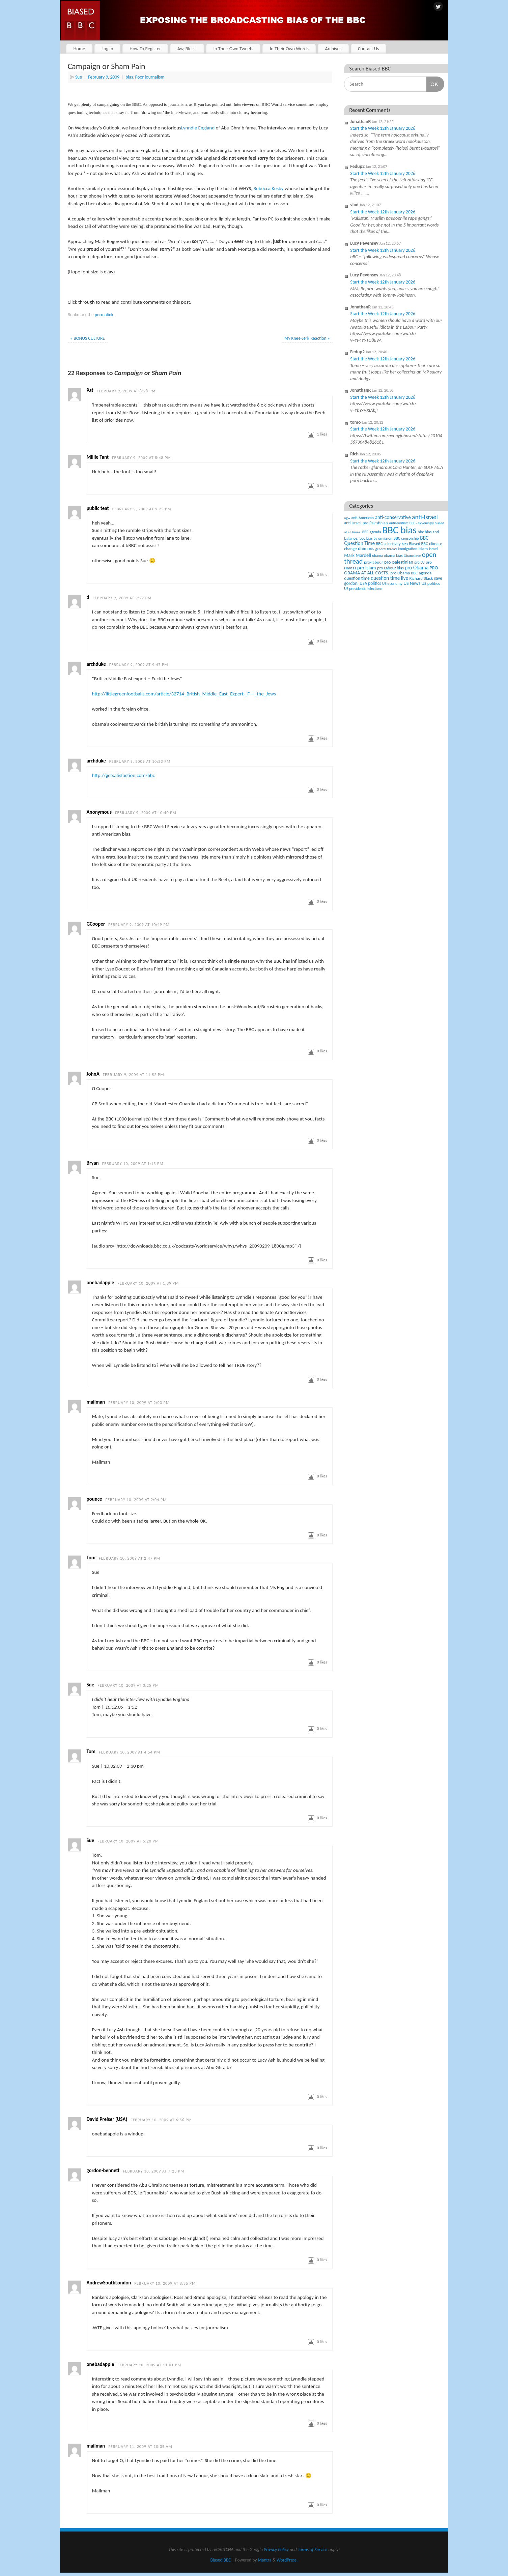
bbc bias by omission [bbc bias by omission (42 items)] (376, 538)
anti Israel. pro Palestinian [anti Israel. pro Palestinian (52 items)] (366, 522)
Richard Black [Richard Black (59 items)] (421, 578)
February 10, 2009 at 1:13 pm (133, 1163)
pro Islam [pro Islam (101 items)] (366, 568)
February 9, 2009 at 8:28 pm (126, 391)
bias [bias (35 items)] (405, 543)
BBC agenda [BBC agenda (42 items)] (371, 532)
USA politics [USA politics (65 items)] (370, 583)
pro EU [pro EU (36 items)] (419, 562)
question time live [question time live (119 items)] (389, 578)
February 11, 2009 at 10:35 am (140, 2446)
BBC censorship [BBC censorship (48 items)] (406, 538)
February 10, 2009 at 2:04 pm (136, 1499)
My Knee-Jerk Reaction (307, 338)
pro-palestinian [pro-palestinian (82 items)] (398, 562)
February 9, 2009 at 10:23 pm (140, 761)
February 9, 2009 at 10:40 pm (145, 812)
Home (79, 49)
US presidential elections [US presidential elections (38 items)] (363, 588)
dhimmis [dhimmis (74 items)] (366, 548)
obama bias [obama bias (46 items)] (393, 555)
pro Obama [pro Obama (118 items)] (416, 567)
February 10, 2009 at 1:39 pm (148, 1283)
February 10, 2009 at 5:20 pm (128, 1841)
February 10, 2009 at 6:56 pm (161, 2120)
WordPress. (287, 2560)
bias (129, 77)
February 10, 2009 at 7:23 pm (153, 2171)
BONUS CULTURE (87, 338)
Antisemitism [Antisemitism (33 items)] (398, 523)
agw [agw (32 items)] (347, 518)
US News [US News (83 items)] (411, 583)
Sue (78, 77)
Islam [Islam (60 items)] (423, 548)
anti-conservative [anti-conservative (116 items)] (393, 517)
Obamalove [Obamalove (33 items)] (412, 555)
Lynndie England (198, 128)
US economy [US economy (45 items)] (392, 583)
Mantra (264, 2560)
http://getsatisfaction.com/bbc (123, 775)
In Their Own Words (289, 49)
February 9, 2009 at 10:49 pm (139, 924)
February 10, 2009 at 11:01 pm (149, 2365)
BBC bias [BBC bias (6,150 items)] (399, 530)
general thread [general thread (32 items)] (386, 549)
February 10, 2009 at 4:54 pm (129, 1752)
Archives (333, 49)
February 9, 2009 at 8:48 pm (141, 457)
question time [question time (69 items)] (357, 578)
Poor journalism (150, 77)
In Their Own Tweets (233, 49)
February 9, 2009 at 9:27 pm (122, 598)
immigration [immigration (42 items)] (407, 548)
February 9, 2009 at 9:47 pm (138, 664)
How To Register (145, 49)
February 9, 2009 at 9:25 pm (141, 509)
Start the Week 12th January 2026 (382, 128)
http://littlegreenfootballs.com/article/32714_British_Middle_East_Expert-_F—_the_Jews (184, 694)
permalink (104, 315)
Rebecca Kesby (268, 188)
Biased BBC (220, 2560)
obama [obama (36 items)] (377, 555)
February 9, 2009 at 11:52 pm (133, 1074)
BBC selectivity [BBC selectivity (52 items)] (388, 543)
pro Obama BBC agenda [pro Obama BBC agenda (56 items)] (410, 572)
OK (432, 84)
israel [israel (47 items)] (433, 548)
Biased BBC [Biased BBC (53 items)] (418, 543)
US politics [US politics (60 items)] (431, 583)
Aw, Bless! (187, 49)
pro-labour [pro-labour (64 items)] (373, 562)
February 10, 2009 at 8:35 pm (165, 2283)
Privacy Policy (276, 2549)
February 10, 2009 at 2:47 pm (129, 1558)
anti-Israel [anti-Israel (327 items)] (425, 517)
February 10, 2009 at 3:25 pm (128, 1685)
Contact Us (368, 49)
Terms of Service (313, 2549)
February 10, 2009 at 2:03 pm (139, 1402)
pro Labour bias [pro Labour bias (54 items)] (390, 567)
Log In (107, 49)
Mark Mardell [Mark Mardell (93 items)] (357, 555)
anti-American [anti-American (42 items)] (362, 517)
